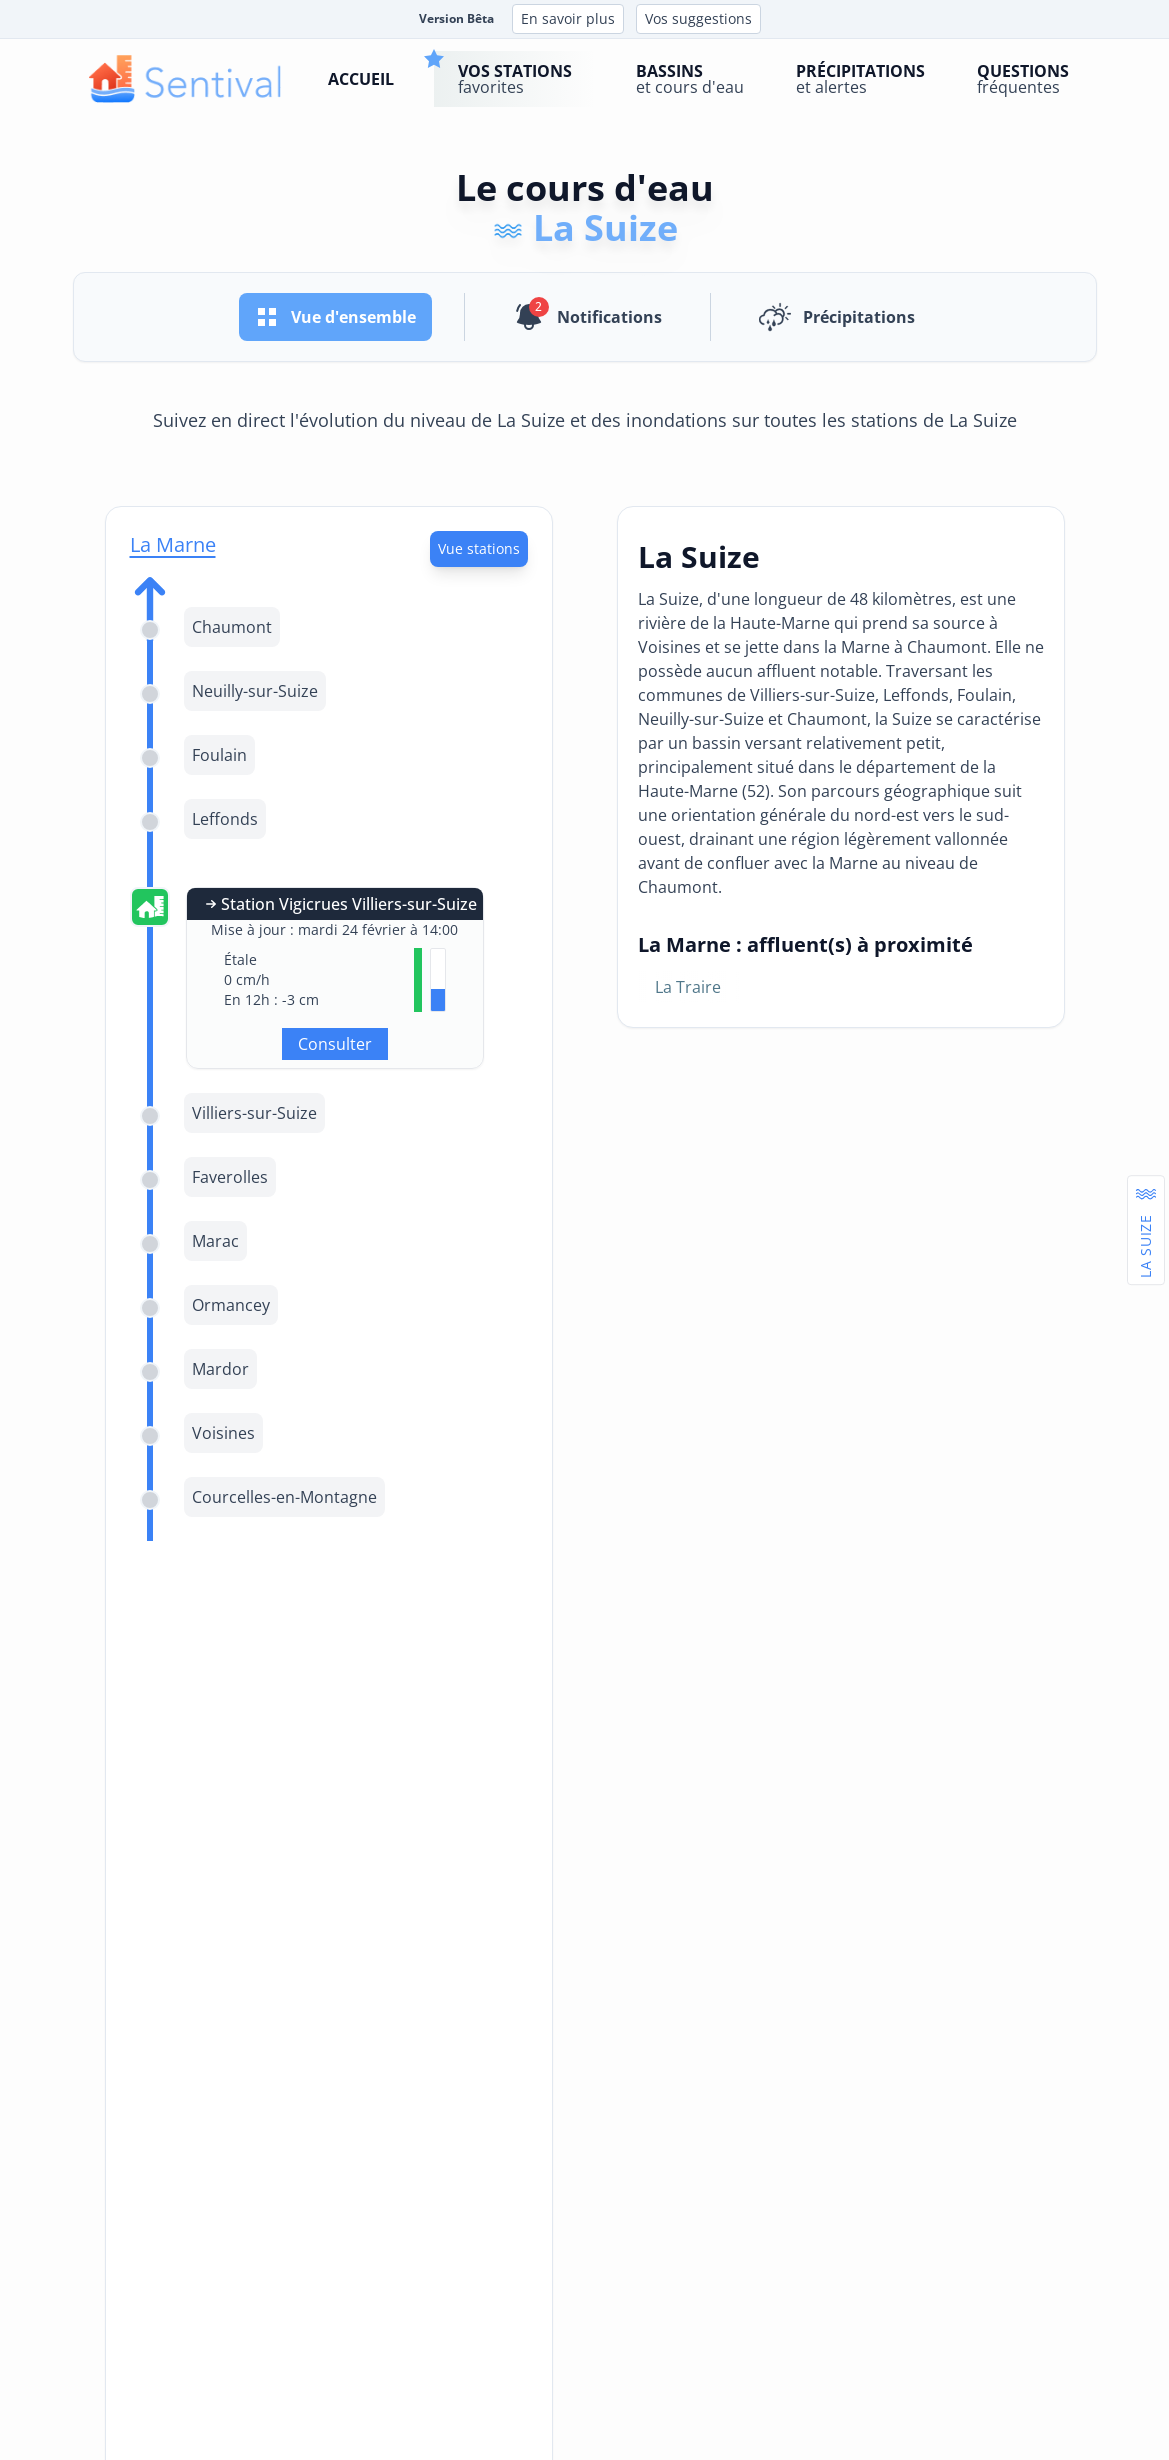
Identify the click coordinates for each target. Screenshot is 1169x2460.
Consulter (335, 1044)
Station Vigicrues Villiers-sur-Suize (339, 904)
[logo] (185, 79)
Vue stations (479, 548)
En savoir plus (568, 18)
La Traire (688, 987)
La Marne (173, 544)
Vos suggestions (698, 18)
